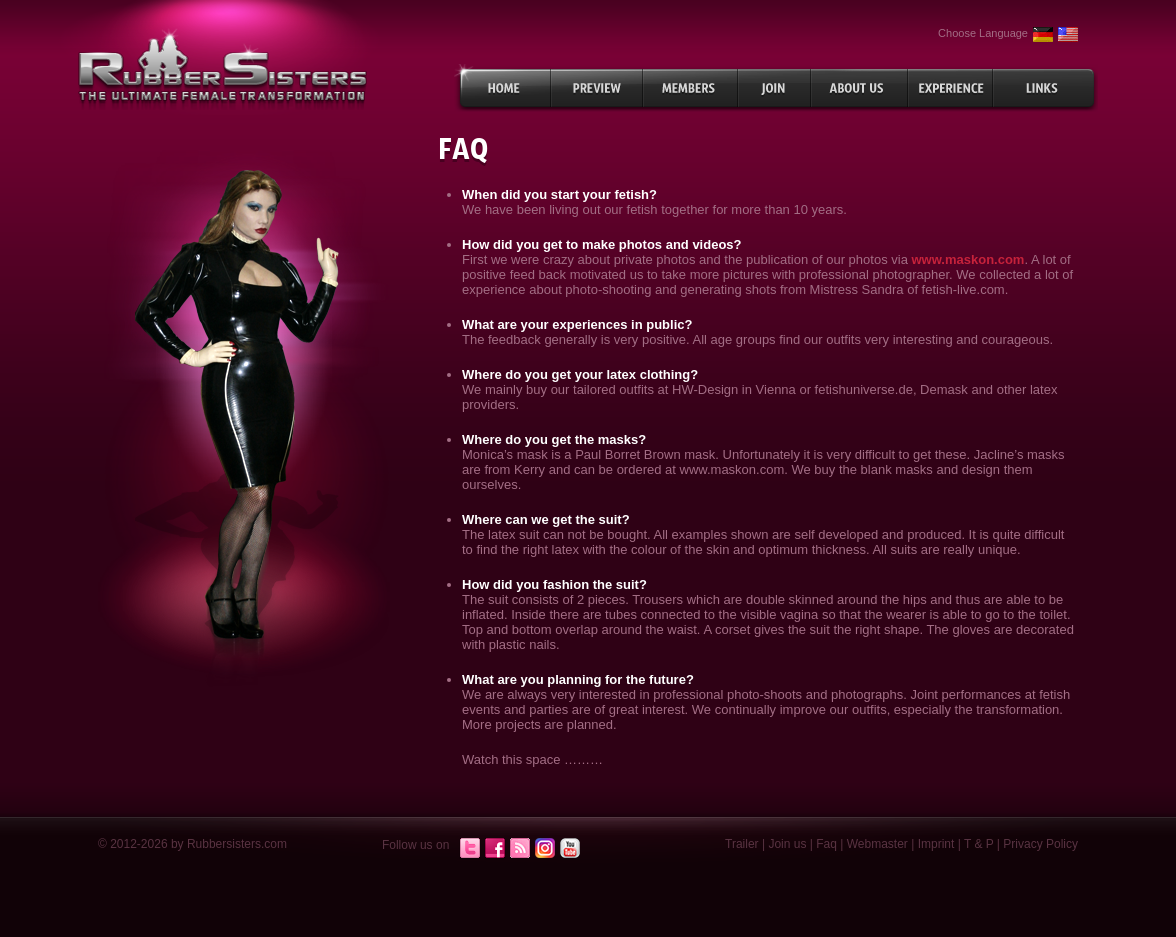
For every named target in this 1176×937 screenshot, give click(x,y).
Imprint (936, 844)
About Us (859, 88)
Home (502, 88)
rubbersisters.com (222, 68)
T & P (979, 844)
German (1043, 34)
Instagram (545, 848)
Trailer (742, 844)
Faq (826, 844)
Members (690, 88)
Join (774, 88)
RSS (520, 848)
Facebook (495, 848)
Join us (787, 844)
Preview (597, 88)
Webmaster (877, 844)
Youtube (570, 848)
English (1068, 34)
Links (1045, 88)
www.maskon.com (967, 259)
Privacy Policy (1040, 844)
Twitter (470, 848)
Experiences (950, 88)
